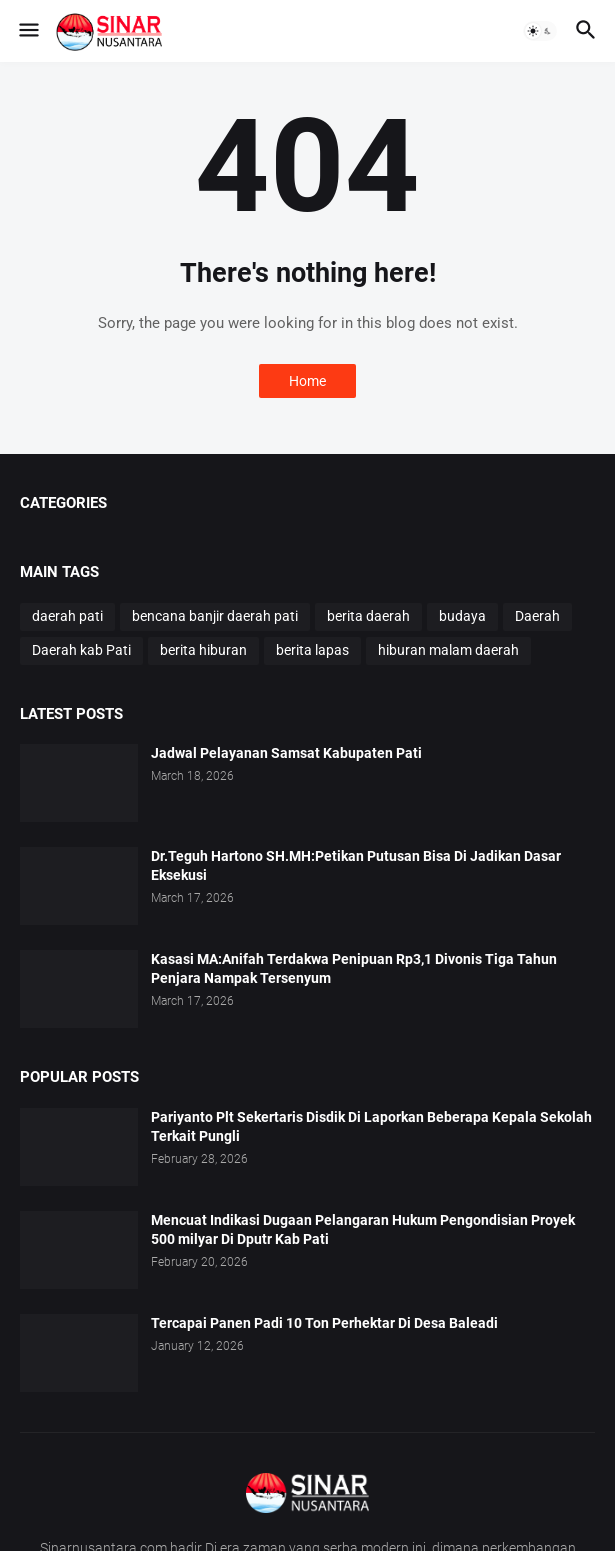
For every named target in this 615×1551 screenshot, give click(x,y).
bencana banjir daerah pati (215, 616)
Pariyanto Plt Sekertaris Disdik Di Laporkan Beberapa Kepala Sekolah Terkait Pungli (371, 1126)
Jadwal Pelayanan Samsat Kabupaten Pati (286, 753)
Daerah (537, 616)
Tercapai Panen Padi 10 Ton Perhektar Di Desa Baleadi (324, 1323)
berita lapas (312, 650)
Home (307, 381)
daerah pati (67, 616)
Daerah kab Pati (81, 650)
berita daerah (368, 616)
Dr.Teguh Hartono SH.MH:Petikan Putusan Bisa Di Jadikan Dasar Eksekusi (356, 865)
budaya (462, 616)
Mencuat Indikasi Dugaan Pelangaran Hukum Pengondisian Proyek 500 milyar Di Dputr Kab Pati (363, 1229)
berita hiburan (203, 650)
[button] (27, 31)
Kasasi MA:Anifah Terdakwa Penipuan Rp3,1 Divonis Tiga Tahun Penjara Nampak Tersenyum (354, 968)
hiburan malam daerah (448, 650)
